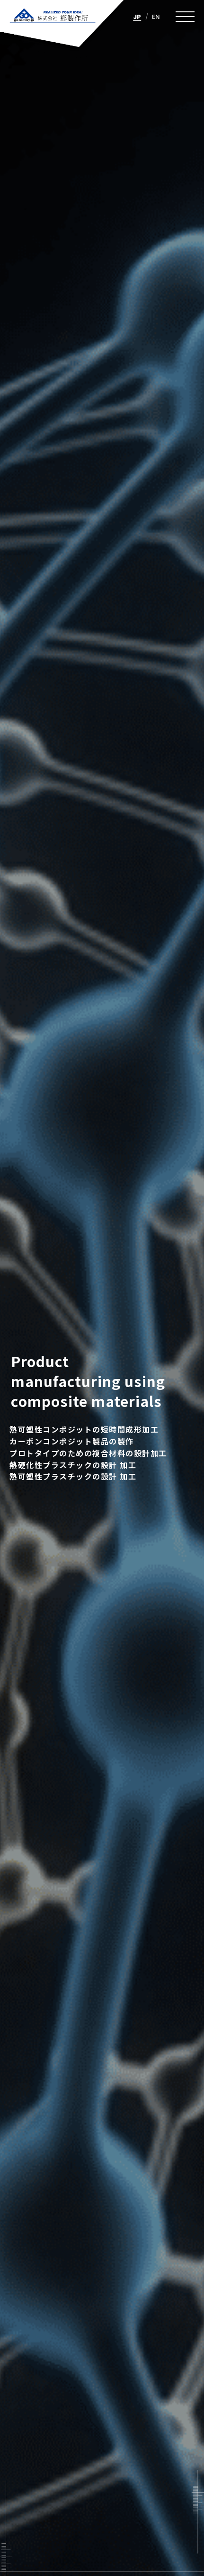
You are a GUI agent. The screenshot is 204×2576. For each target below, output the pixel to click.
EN (156, 16)
